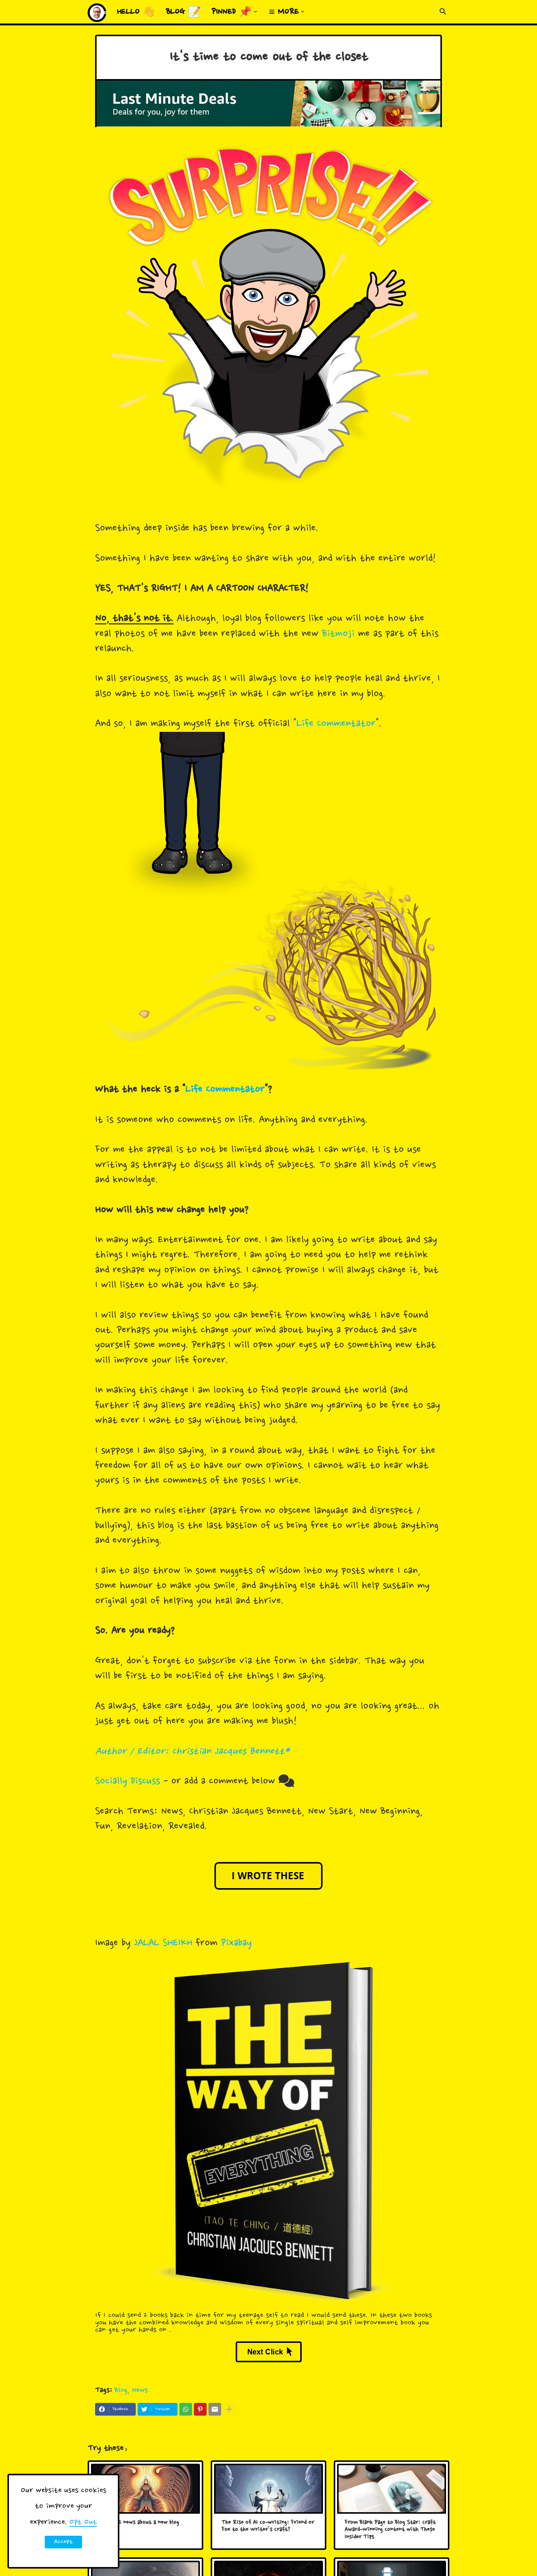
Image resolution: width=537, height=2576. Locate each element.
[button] (443, 12)
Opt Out (83, 2522)
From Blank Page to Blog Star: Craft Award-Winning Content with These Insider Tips (390, 2530)
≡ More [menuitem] (284, 12)
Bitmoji (338, 634)
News (140, 2390)
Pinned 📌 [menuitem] (231, 12)
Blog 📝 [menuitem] (183, 12)
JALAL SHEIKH (163, 1943)
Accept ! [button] (63, 2543)
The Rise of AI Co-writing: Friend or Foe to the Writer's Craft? (268, 2526)
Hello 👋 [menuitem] (136, 12)
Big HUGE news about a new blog (138, 2522)
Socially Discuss (127, 1781)
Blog (121, 2390)
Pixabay (236, 1943)
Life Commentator (336, 724)
